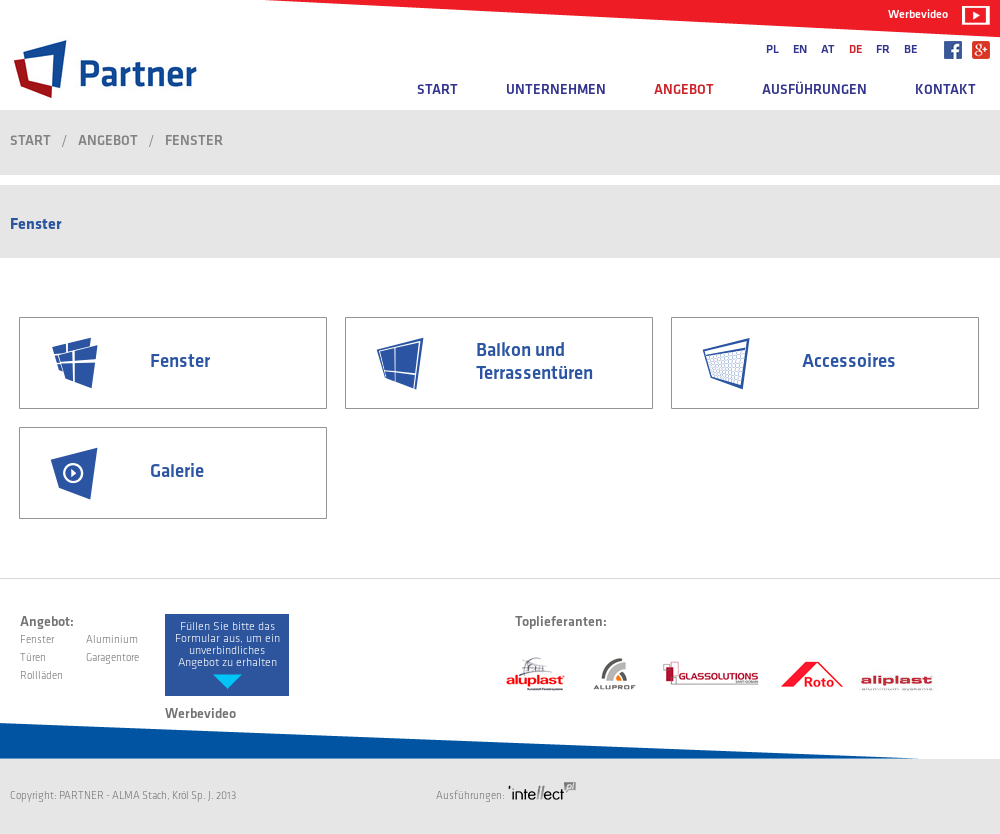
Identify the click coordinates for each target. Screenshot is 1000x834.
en (800, 50)
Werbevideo (918, 15)
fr (883, 50)
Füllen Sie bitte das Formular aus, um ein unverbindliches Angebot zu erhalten (227, 645)
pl (772, 50)
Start (437, 90)
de (855, 50)
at (828, 50)
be (910, 50)
